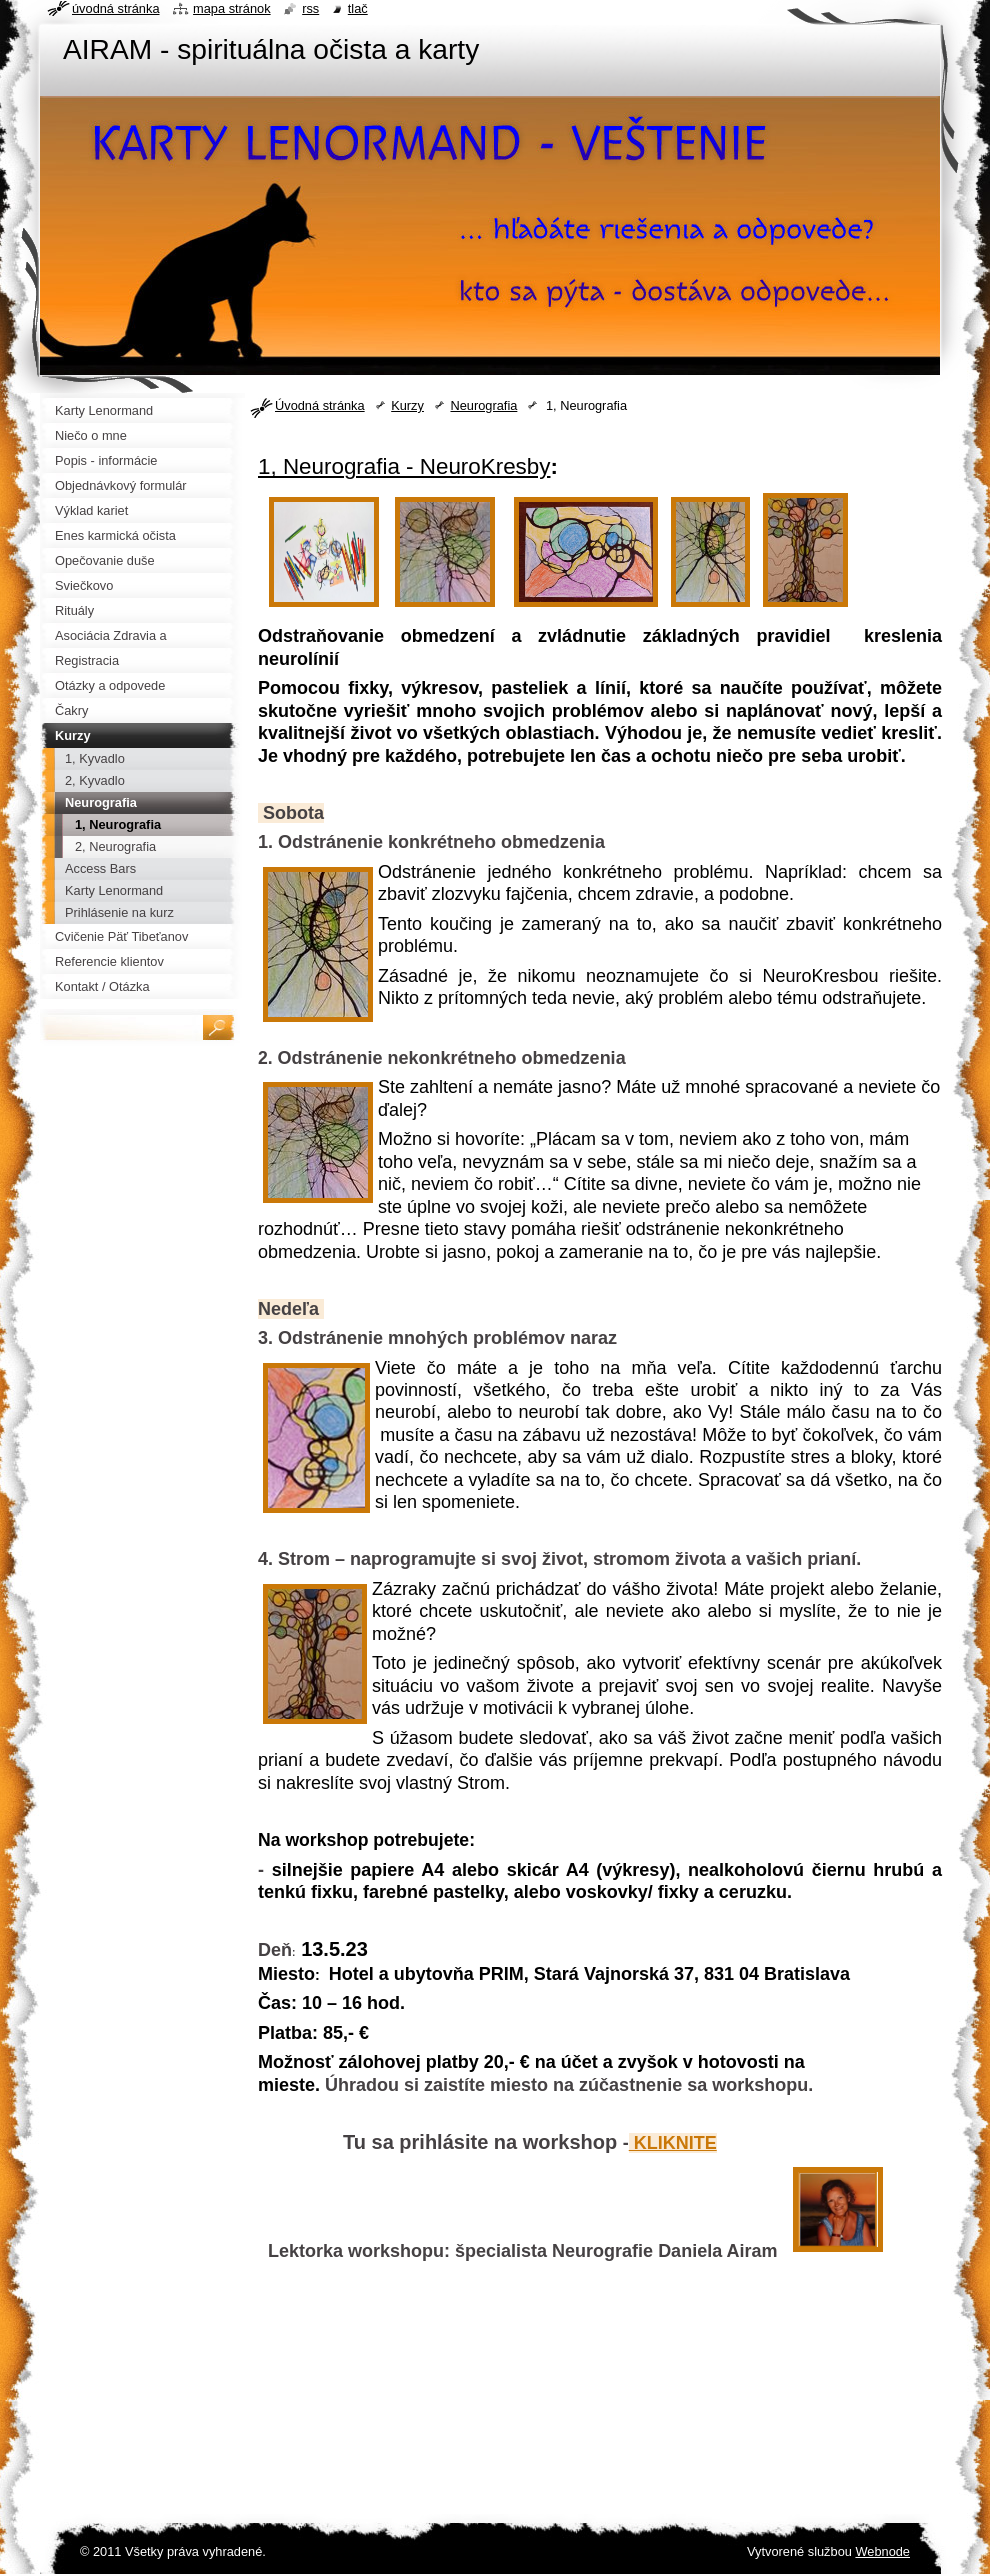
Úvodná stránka (320, 405)
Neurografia (483, 405)
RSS (310, 8)
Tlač (358, 8)
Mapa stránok (232, 8)
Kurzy (407, 405)
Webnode (882, 2551)
